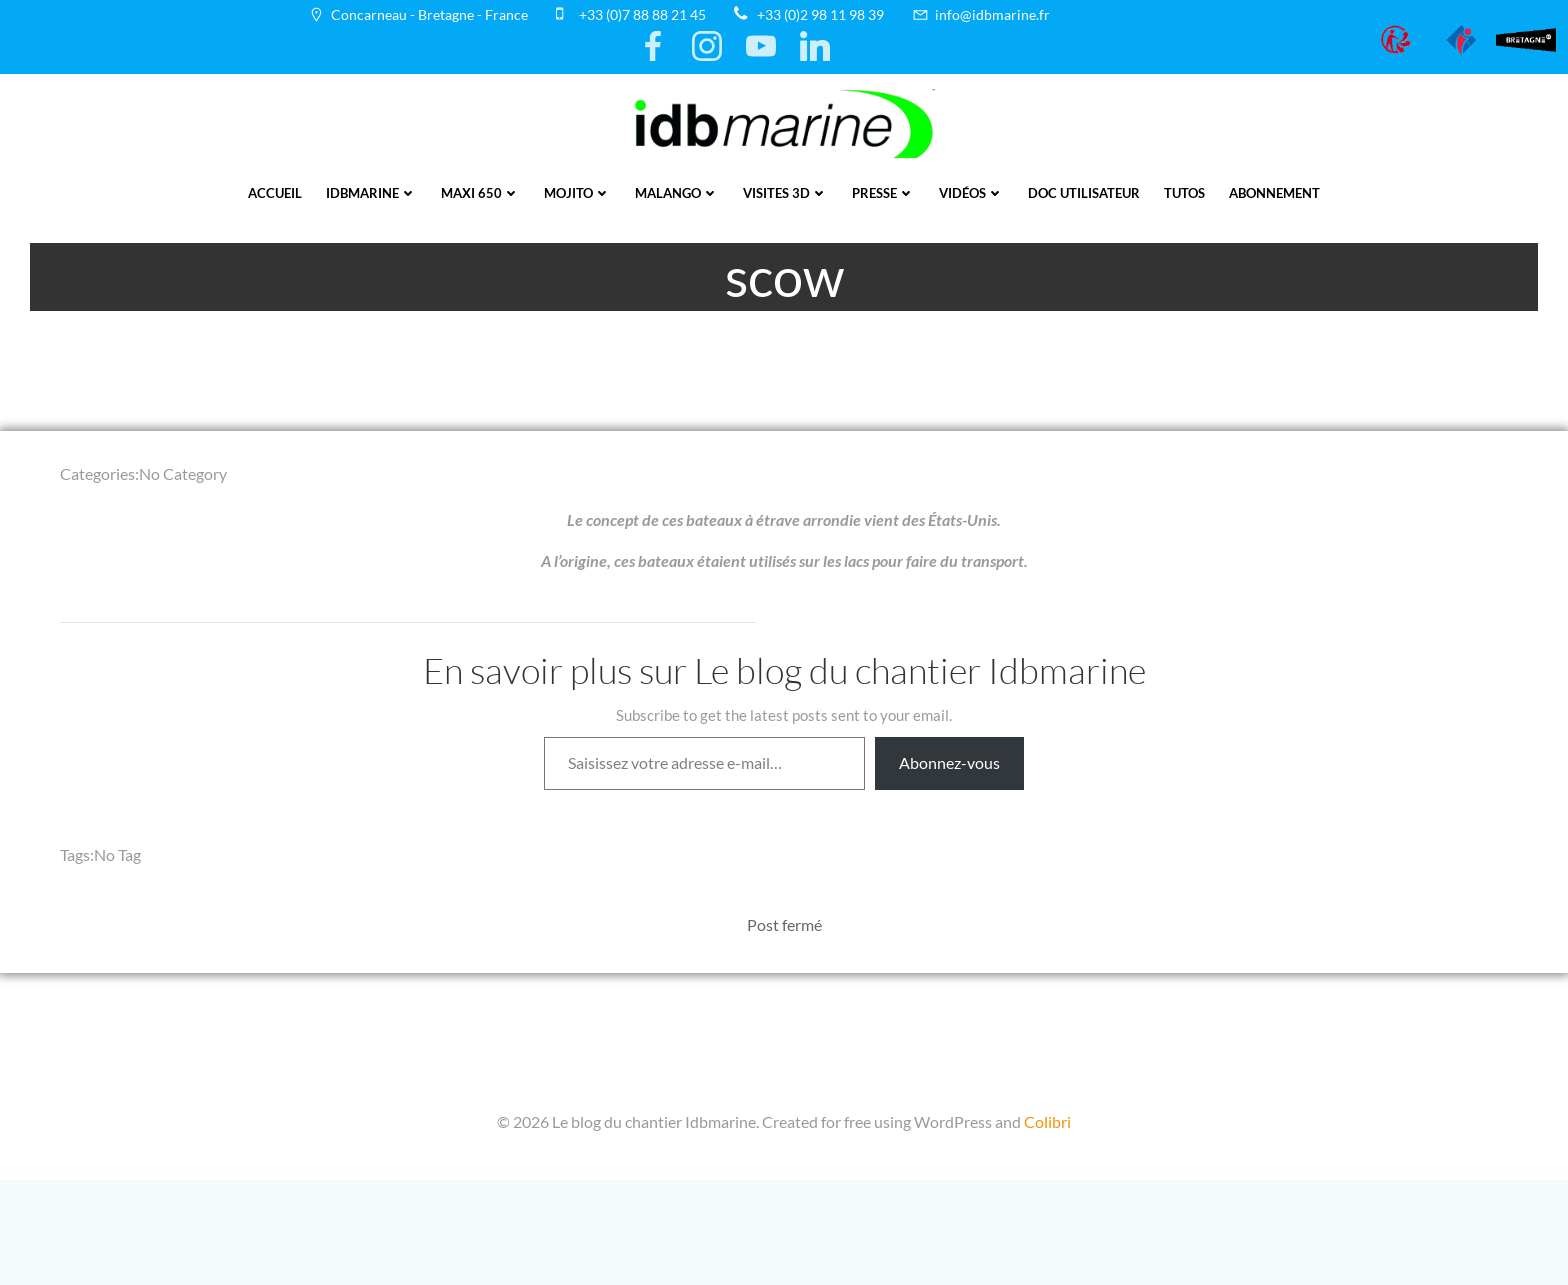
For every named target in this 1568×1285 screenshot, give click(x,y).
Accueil (275, 193)
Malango (677, 193)
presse (883, 193)
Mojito (577, 193)
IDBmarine (371, 193)
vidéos (971, 193)
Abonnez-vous (949, 762)
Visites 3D (785, 193)
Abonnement (1274, 193)
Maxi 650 (480, 193)
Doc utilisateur (1084, 193)
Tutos (1184, 193)
